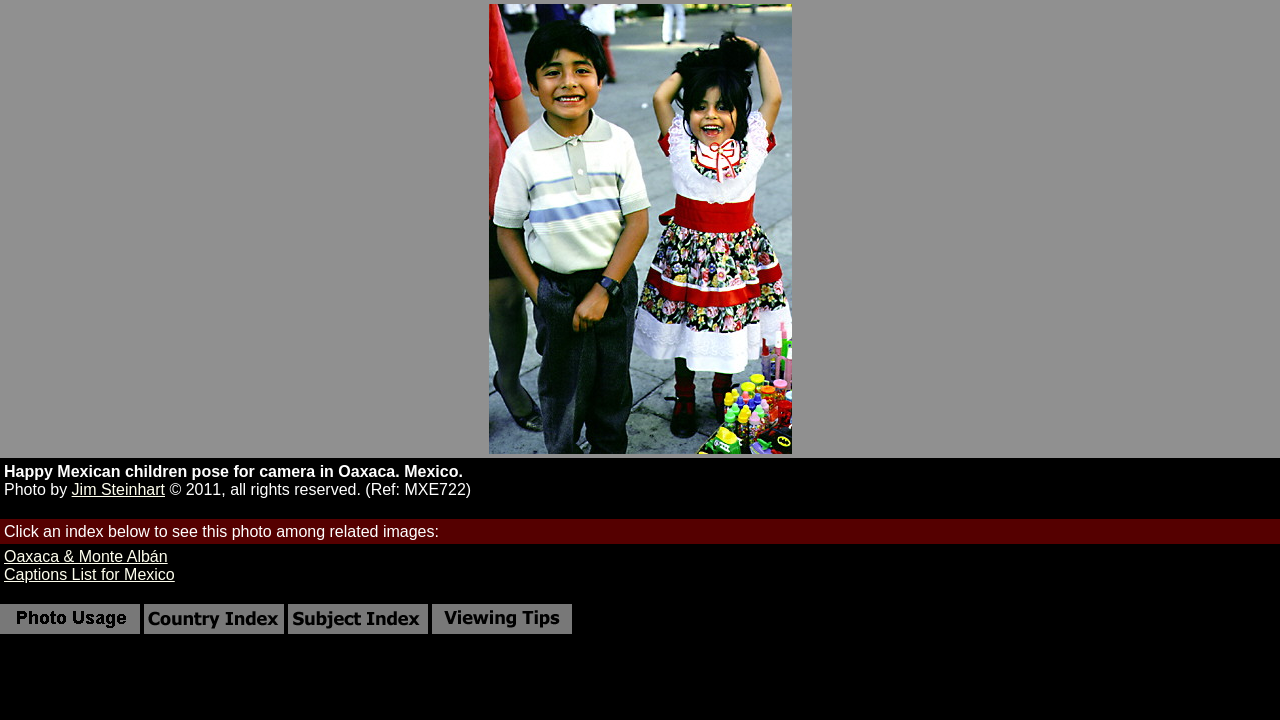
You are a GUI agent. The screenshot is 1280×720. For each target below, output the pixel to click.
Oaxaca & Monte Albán (86, 556)
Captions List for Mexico (89, 574)
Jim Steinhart (118, 489)
